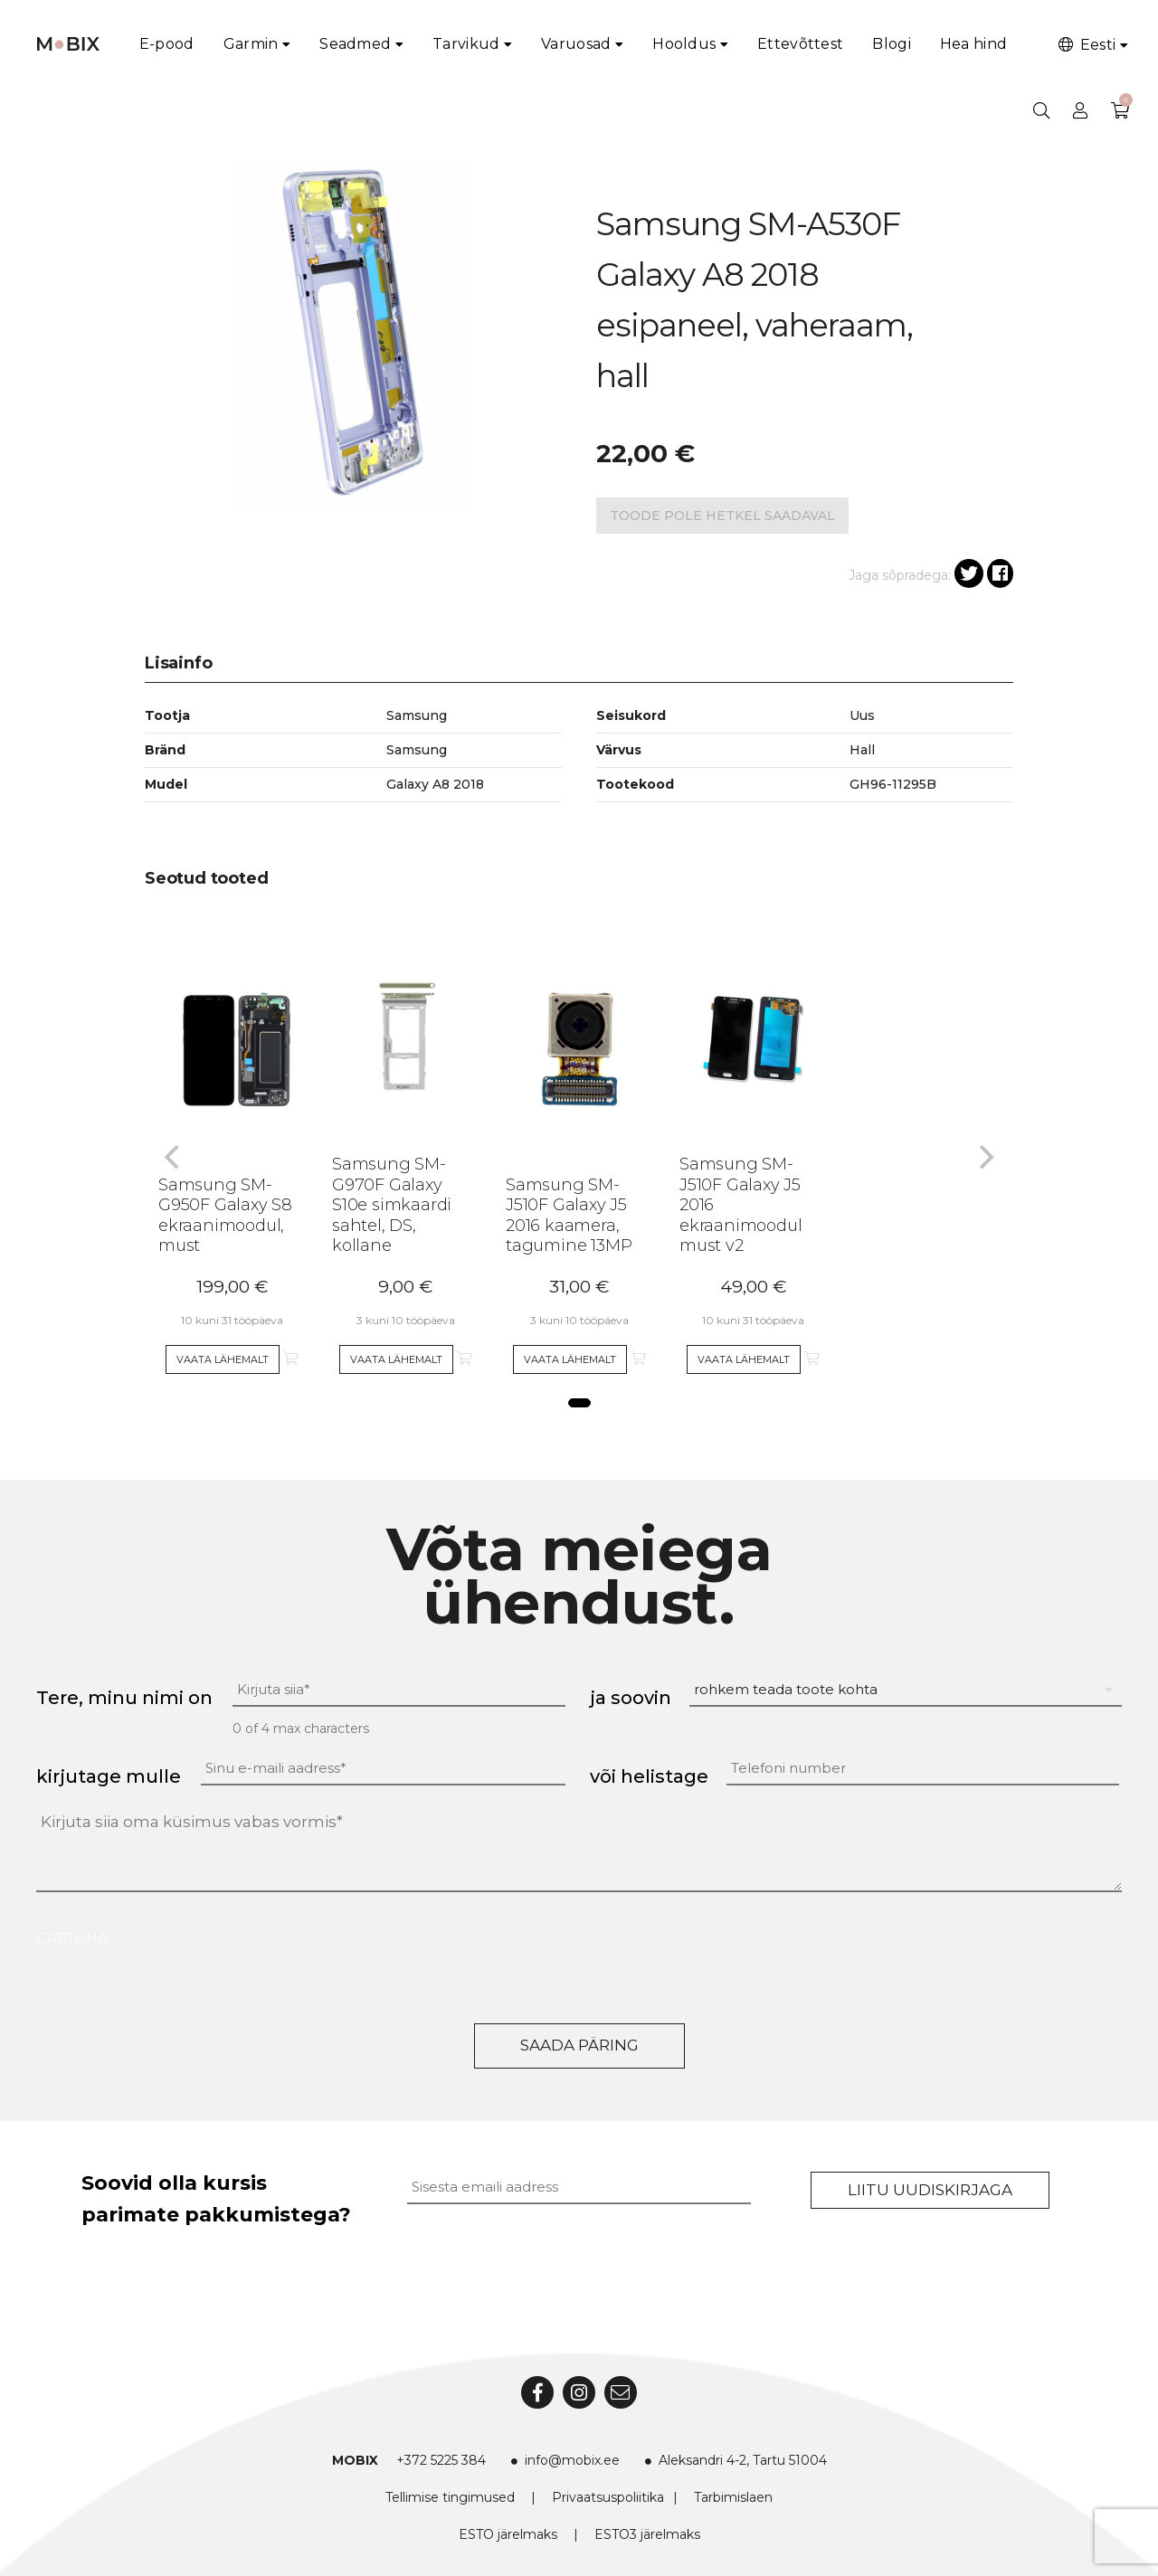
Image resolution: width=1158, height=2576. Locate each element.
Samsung (416, 750)
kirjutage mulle (108, 1776)
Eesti (1085, 44)
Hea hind (973, 43)
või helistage (649, 1776)
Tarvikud (465, 43)
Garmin (251, 43)
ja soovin (630, 1698)
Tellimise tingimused (450, 2497)
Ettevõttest (800, 43)
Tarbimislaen (733, 2497)
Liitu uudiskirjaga (930, 2190)
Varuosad (576, 43)
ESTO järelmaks (508, 2534)
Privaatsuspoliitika (608, 2497)
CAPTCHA (72, 1938)
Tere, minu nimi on (124, 1698)
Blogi (891, 43)
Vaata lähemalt (222, 1359)
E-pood (167, 43)
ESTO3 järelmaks (647, 2534)
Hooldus (684, 43)
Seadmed (355, 43)
